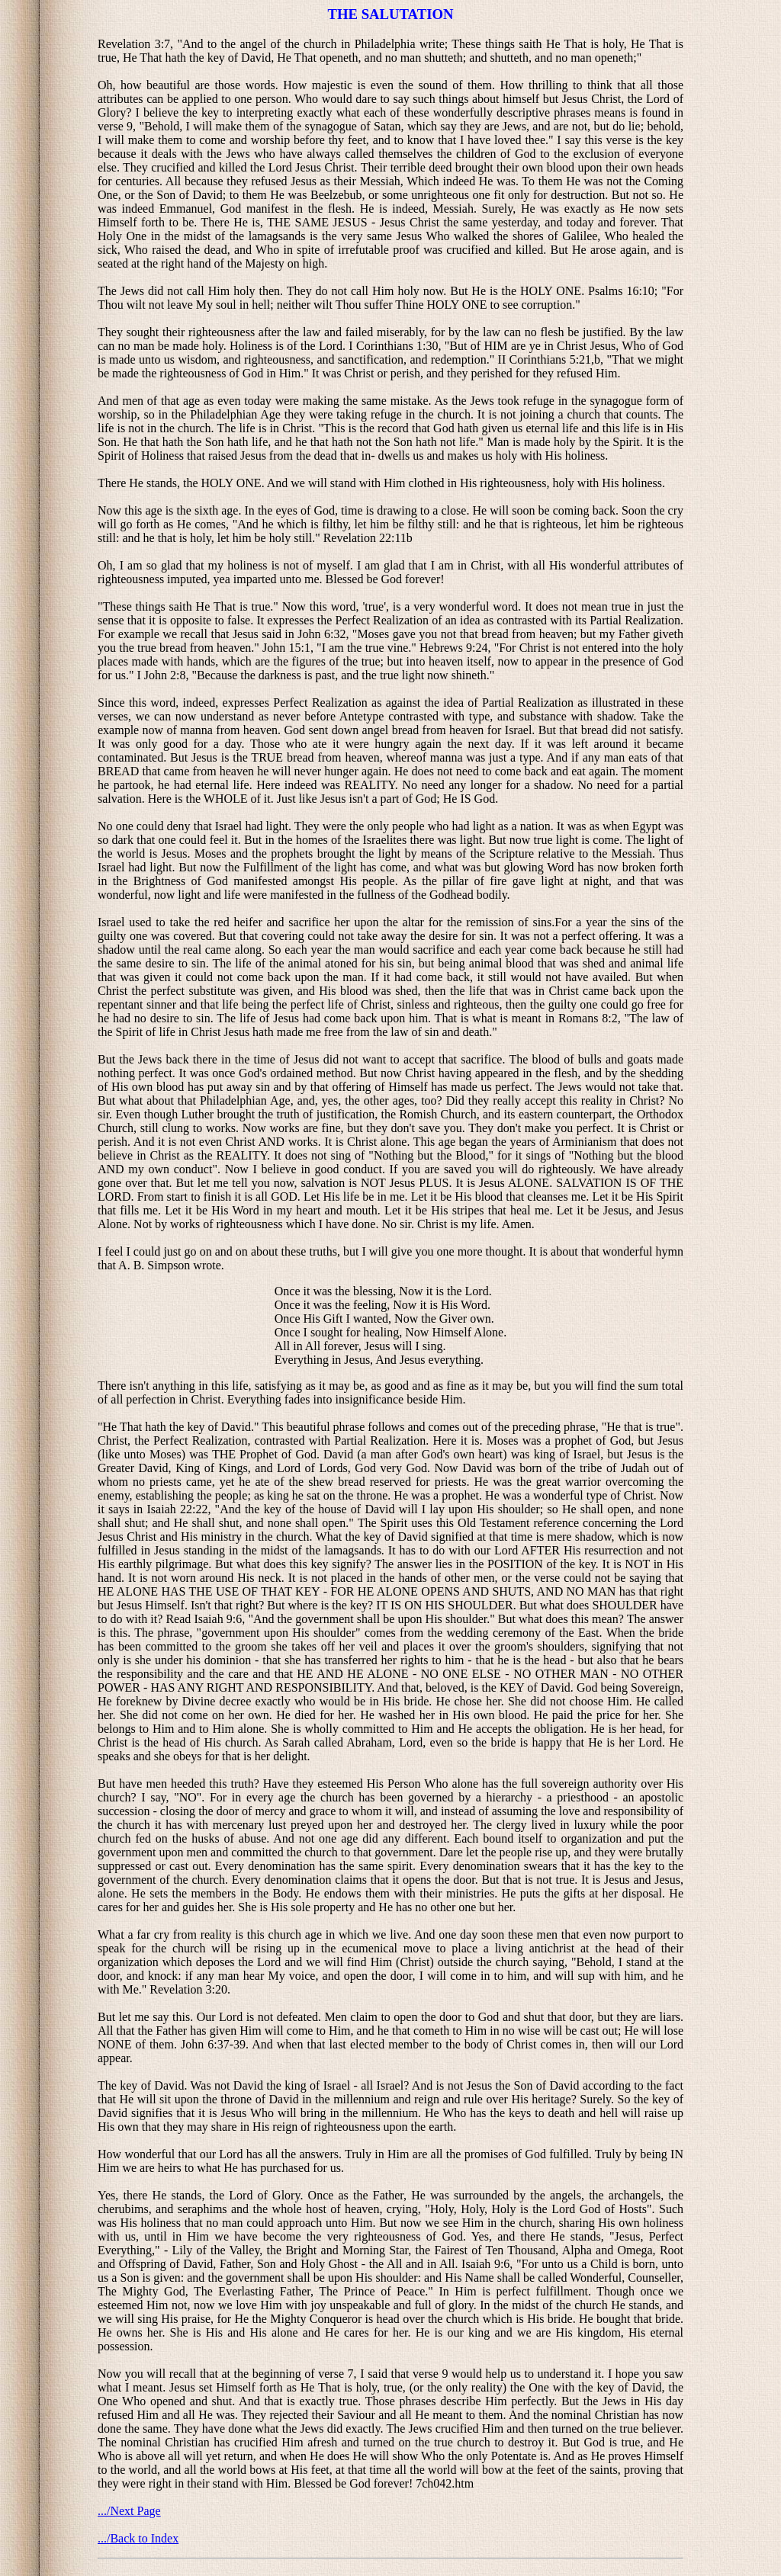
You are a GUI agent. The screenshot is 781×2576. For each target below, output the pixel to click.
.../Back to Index (138, 2538)
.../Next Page (129, 2510)
